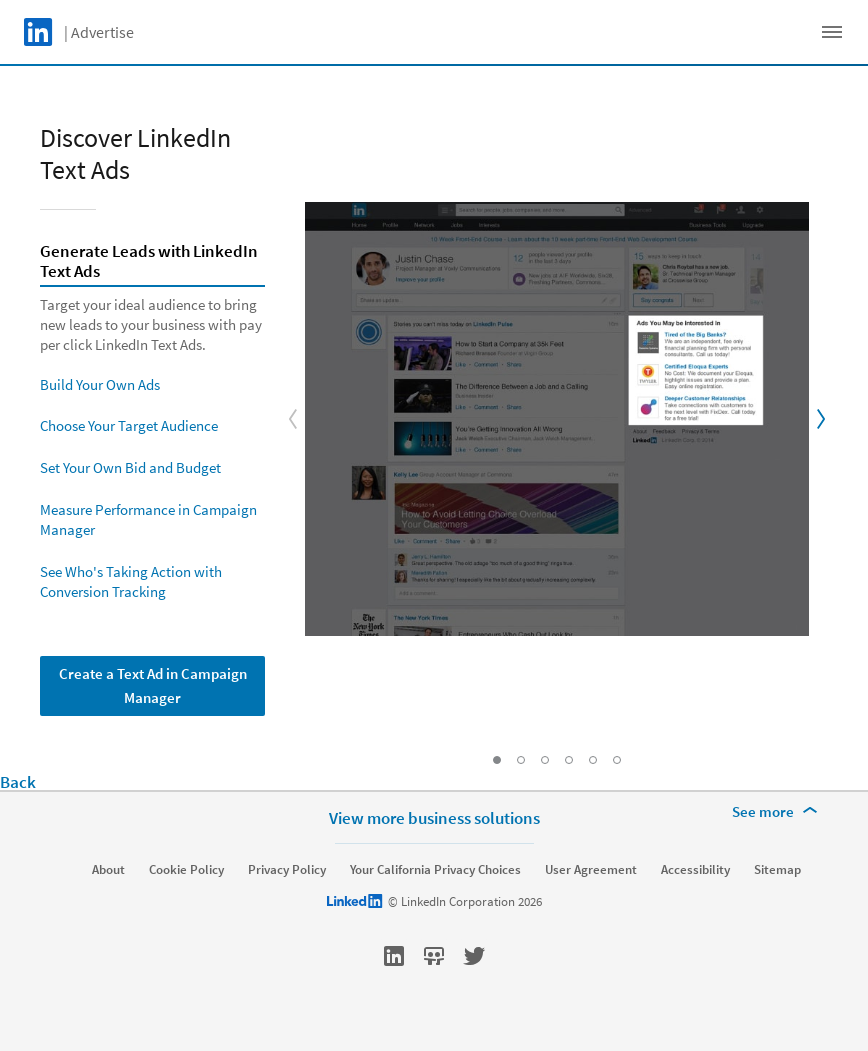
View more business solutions (434, 818)
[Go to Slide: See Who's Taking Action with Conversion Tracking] (617, 760)
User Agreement (591, 870)
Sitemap (777, 870)
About (108, 870)
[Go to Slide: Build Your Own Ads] (521, 760)
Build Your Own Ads (100, 384)
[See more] (778, 812)
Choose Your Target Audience (129, 425)
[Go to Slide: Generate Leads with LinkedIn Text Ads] (497, 760)
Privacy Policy (287, 870)
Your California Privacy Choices (435, 870)
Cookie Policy (186, 870)
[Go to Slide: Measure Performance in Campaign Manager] (593, 760)
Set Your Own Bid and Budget (130, 467)
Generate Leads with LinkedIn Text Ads (149, 262)
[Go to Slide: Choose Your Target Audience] (545, 760)
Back (18, 782)
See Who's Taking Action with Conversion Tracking (131, 581)
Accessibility (695, 870)
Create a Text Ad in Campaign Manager (153, 685)
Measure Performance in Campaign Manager (148, 519)
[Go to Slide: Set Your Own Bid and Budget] (569, 760)
